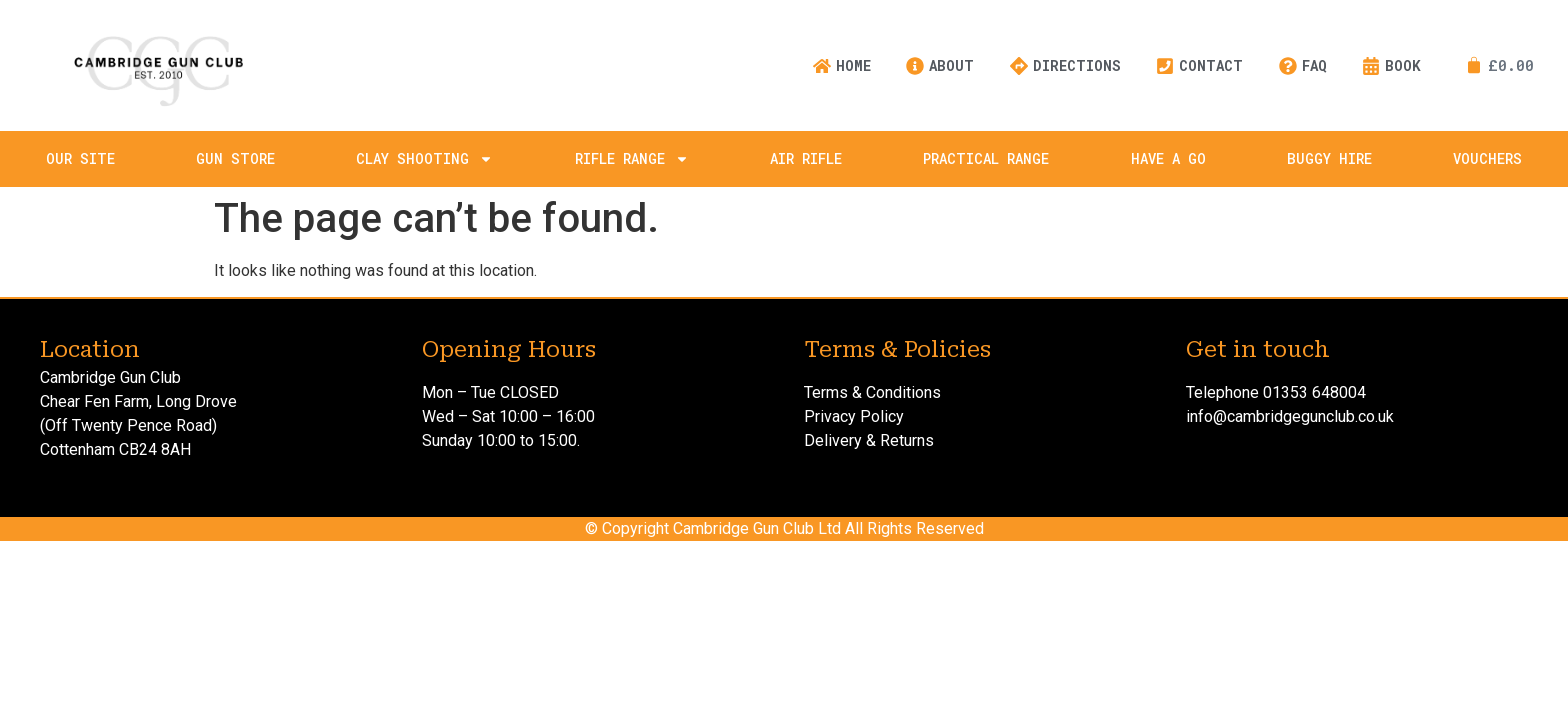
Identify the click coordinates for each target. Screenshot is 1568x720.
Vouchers (1487, 158)
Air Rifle (806, 158)
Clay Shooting (424, 159)
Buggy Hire (1329, 158)
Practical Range (986, 158)
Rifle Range (632, 159)
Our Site (80, 158)
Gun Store (235, 158)
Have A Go (1168, 158)
